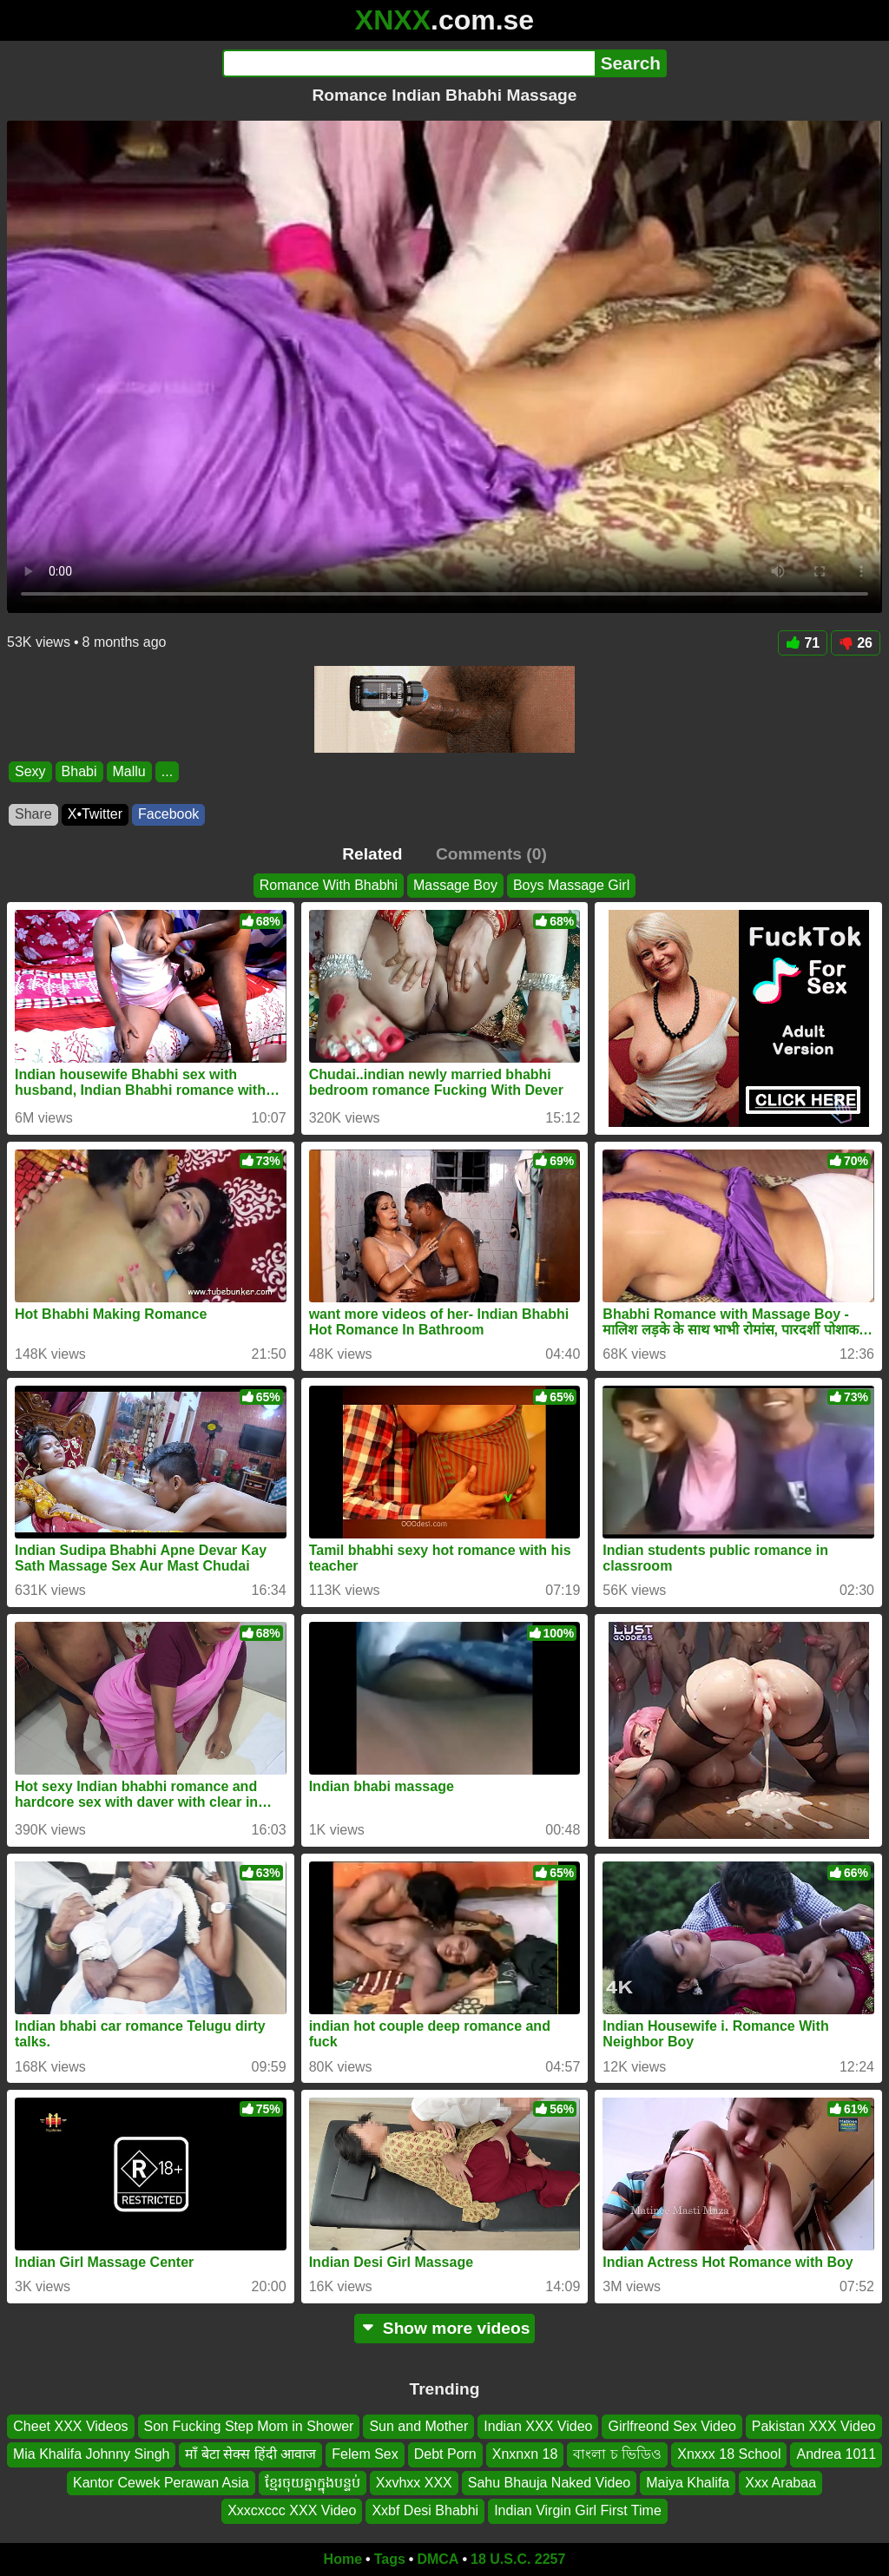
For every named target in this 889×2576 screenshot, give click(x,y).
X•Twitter (95, 814)
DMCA (437, 2559)
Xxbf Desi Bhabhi (425, 2510)
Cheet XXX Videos (70, 2426)
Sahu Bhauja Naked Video (549, 2481)
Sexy (30, 771)
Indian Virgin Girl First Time (578, 2510)
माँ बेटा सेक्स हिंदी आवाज (250, 2454)
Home (343, 2559)
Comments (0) (491, 854)
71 (803, 643)
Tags (389, 2559)
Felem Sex (365, 2454)
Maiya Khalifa (687, 2481)
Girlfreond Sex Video (671, 2426)
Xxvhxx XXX (414, 2481)
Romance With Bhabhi (329, 885)
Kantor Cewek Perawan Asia (161, 2481)
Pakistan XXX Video (814, 2426)
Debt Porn (445, 2454)
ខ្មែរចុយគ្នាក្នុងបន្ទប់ (312, 2481)
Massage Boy (455, 885)
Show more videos (444, 2328)
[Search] (408, 63)
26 (856, 643)
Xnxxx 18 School (728, 2454)
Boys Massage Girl (571, 885)
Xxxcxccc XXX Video (291, 2510)
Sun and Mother (418, 2426)
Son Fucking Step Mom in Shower (249, 2426)
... (167, 771)
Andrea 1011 (836, 2454)
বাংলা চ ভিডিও (617, 2454)
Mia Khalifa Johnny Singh (91, 2454)
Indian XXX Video (538, 2426)
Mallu (129, 771)
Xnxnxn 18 (525, 2454)
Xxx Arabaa (780, 2481)
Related (372, 854)
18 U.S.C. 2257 (518, 2559)
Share (33, 814)
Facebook (168, 814)
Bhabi (79, 771)
